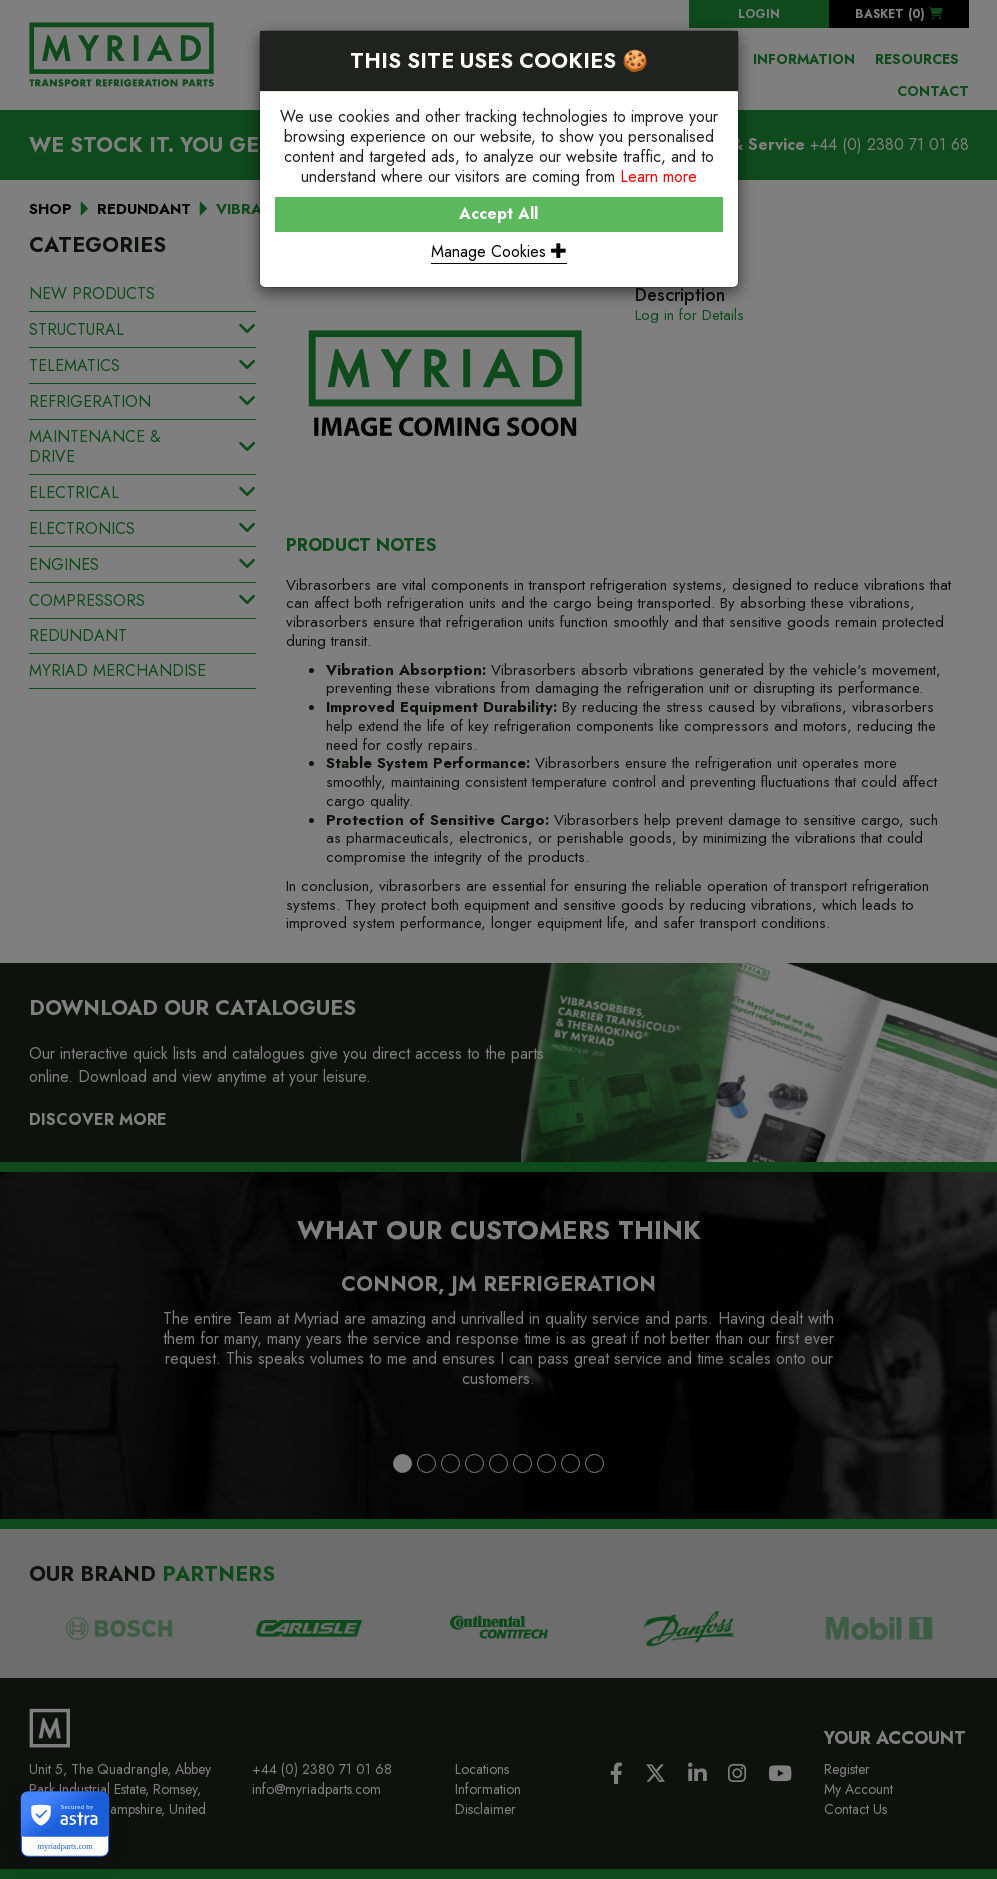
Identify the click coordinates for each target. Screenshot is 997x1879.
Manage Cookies (499, 251)
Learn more (658, 176)
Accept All (498, 213)
